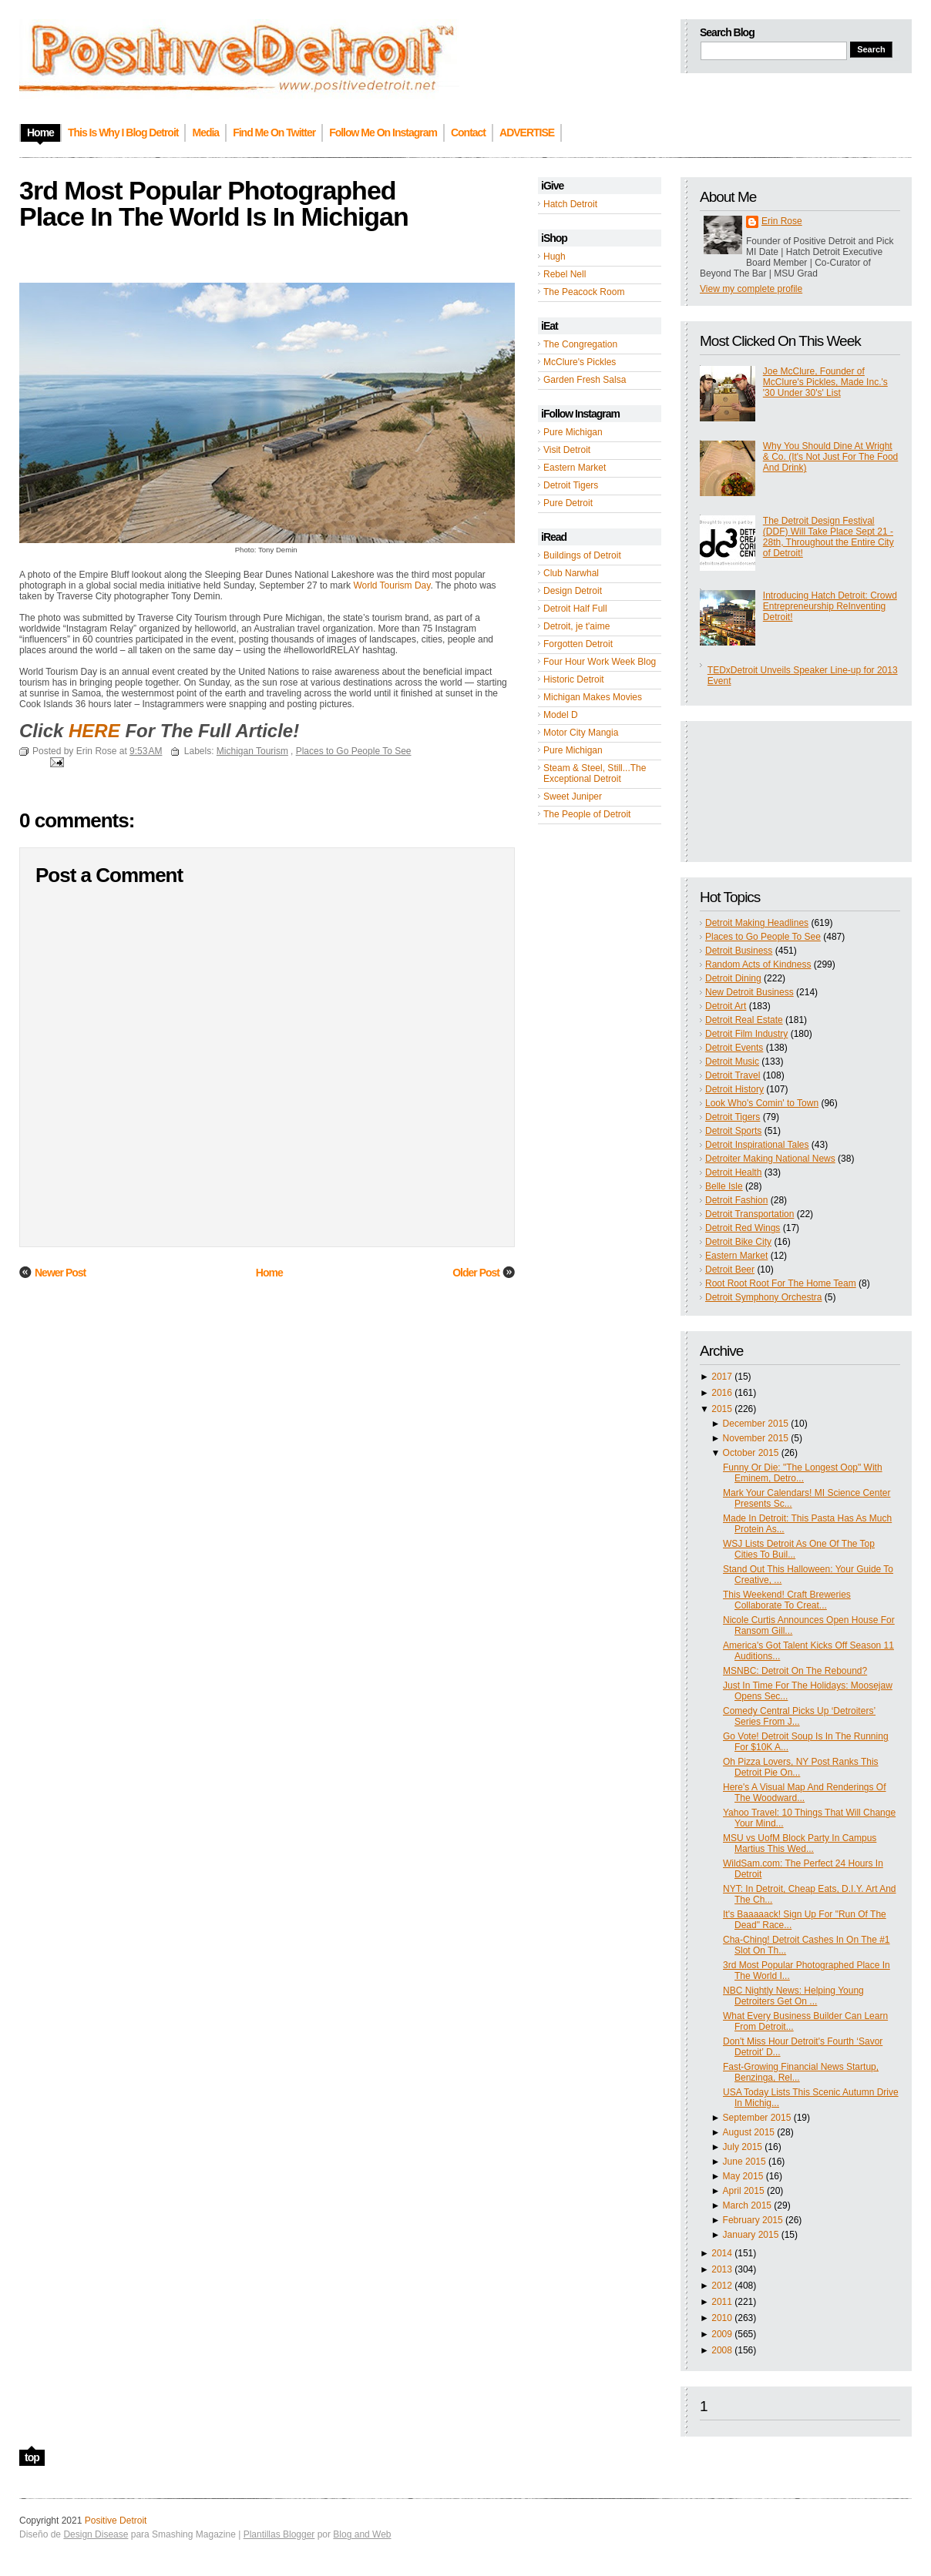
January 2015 (751, 2234)
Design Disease (95, 2534)
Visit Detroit (566, 449)
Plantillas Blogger (279, 2534)
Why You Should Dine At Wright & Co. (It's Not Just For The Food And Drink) (830, 457)
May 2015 (743, 2176)
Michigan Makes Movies (592, 697)
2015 (721, 1409)
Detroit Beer (730, 1269)
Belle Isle (724, 1186)
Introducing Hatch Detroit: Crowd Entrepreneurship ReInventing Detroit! (830, 606)
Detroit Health (733, 1172)
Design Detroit (572, 590)
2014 (721, 2253)
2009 (721, 2334)
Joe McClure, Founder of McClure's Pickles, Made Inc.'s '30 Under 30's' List (825, 382)
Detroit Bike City (738, 1241)
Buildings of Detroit (582, 555)
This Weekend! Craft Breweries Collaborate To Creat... (787, 1600)
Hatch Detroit (570, 204)
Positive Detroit (116, 2520)
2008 (721, 2350)
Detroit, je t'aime (576, 626)
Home (269, 1272)
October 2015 (751, 1452)
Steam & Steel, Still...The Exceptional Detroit (594, 773)
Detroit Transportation (749, 1214)
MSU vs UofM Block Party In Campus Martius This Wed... (799, 1843)
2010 (721, 2318)
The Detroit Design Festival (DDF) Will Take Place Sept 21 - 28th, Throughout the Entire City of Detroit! (828, 536)
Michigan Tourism (252, 751)
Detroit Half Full (575, 608)
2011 (721, 2301)
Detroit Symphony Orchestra (763, 1297)
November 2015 (755, 1438)
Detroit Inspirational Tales (757, 1144)
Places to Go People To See (763, 936)
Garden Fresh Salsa (584, 379)
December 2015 (755, 1423)
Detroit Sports (733, 1130)
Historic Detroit (573, 679)
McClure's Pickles (579, 362)
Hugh (554, 256)
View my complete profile (751, 288)
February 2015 (753, 2220)
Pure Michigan (573, 432)
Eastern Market (574, 467)
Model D (560, 714)
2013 (721, 2269)
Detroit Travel (732, 1075)
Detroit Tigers (570, 485)
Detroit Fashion (736, 1200)
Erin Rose (781, 221)
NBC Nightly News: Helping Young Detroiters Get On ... (793, 1996)
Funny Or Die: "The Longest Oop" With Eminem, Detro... (802, 1473)
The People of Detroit (586, 814)
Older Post (475, 1272)
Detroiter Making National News (770, 1158)
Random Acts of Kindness (758, 964)
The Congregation (580, 344)
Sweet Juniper (572, 796)
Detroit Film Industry (746, 1033)
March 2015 (747, 2205)
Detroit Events (734, 1047)
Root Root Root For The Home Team (780, 1283)
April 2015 (744, 2190)
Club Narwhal (571, 573)
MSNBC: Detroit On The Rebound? (795, 1670)
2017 (721, 1376)
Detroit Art (725, 1006)
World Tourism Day (391, 585)
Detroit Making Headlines (756, 922)
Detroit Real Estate (744, 1020)
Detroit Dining (733, 978)
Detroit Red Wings (742, 1228)
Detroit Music (732, 1061)
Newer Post (60, 1272)
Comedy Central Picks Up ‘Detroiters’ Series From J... (799, 1716)
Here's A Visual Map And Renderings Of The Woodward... (804, 1792)
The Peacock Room (583, 292)
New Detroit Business (749, 992)
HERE (94, 730)
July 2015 (742, 2147)
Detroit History (734, 1089)
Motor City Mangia (580, 732)
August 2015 (749, 2132)
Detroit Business (738, 950)
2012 (721, 2285)
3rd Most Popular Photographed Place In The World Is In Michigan (213, 203)
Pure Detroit (568, 503)
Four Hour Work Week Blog (599, 661)
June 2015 (744, 2161)
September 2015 (757, 2117)
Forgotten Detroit (578, 644)
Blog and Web (362, 2534)
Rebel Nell (564, 274)
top (32, 2457)
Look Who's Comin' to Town (761, 1103)
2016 (721, 1392)
